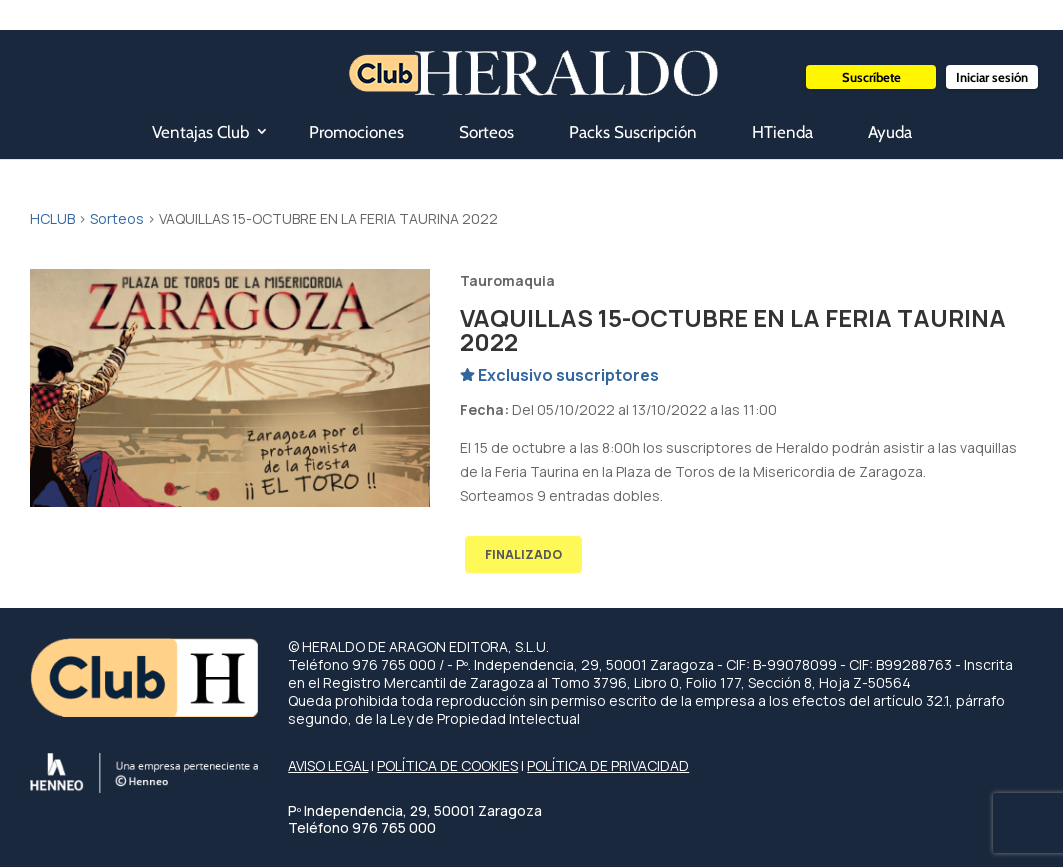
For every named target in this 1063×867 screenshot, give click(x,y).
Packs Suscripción (633, 132)
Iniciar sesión (992, 77)
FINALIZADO (523, 554)
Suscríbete (871, 77)
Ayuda (890, 132)
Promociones (356, 132)
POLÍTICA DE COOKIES (447, 765)
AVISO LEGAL (328, 765)
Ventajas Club (200, 132)
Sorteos (486, 132)
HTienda (782, 132)
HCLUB (52, 218)
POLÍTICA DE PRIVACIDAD (608, 765)
